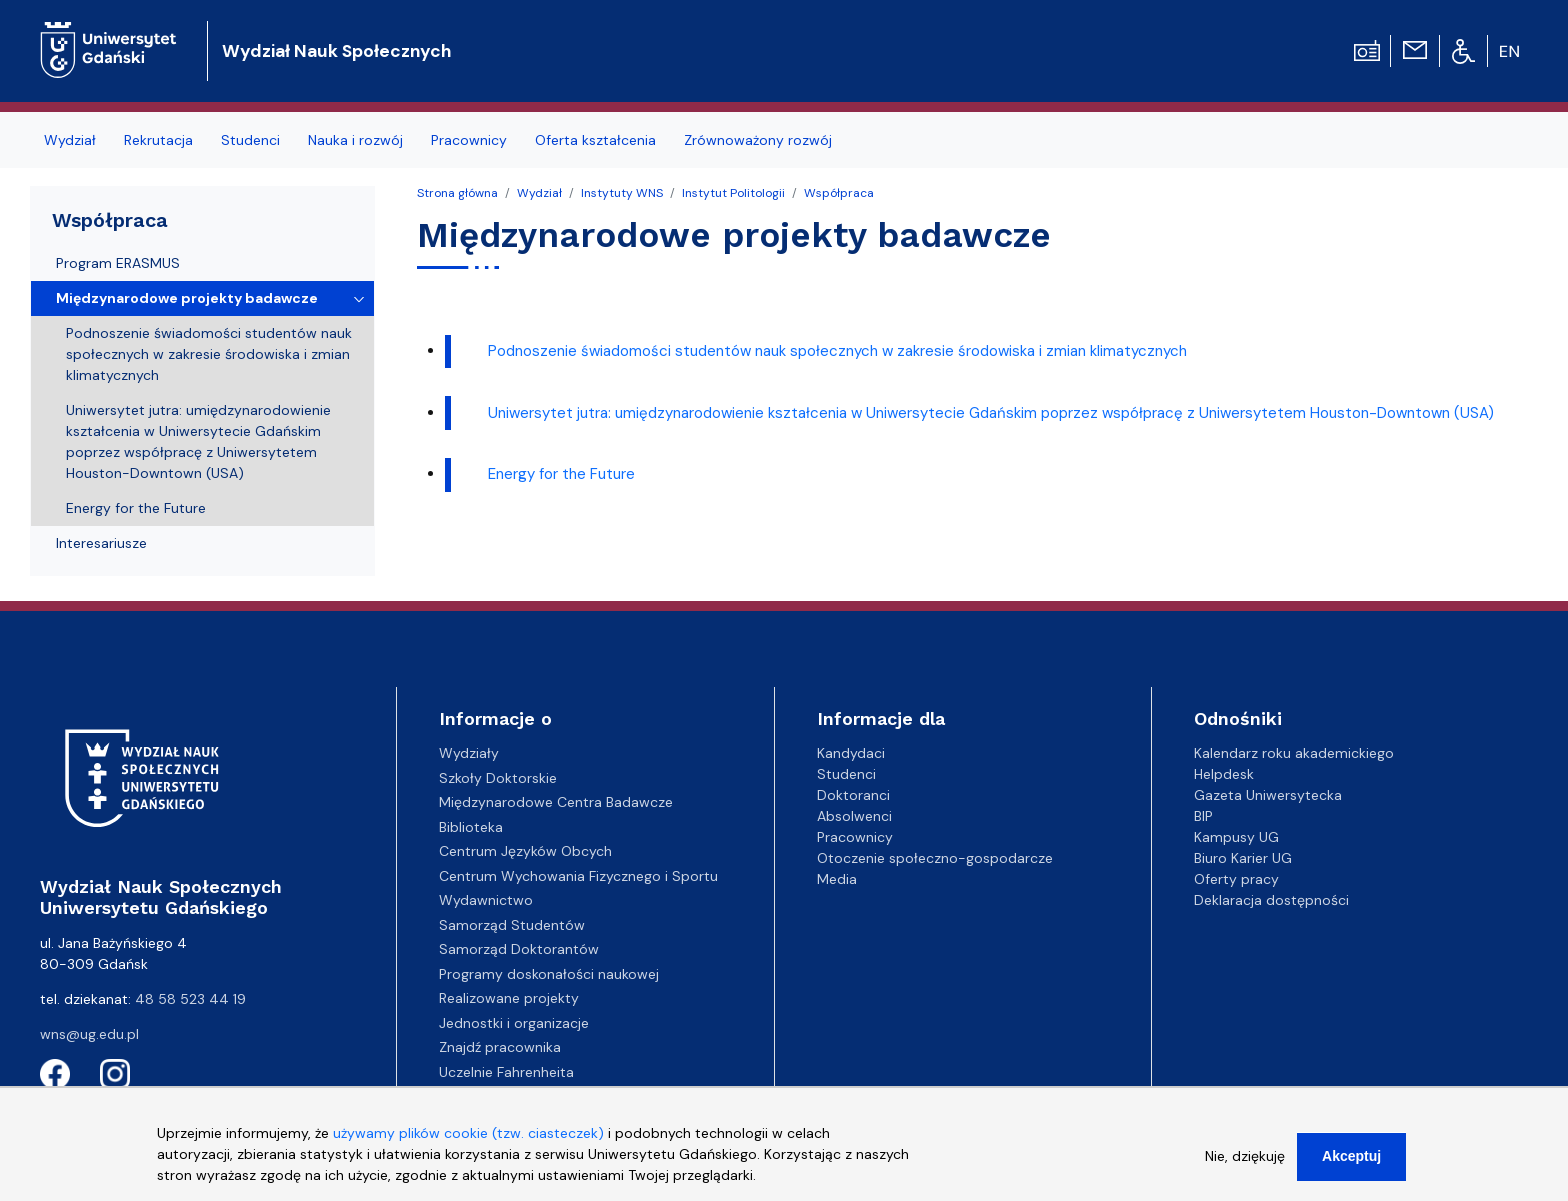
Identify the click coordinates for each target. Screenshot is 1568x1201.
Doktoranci (853, 795)
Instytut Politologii (733, 193)
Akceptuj (1351, 1167)
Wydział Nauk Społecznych (336, 51)
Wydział (70, 140)
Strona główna (457, 193)
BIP (1203, 816)
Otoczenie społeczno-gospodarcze (935, 858)
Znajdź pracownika (500, 1047)
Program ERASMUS (118, 263)
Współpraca (839, 193)
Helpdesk (1224, 774)
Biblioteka (471, 827)
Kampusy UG (1236, 837)
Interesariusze (101, 543)
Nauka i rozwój (355, 140)
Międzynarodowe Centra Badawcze (556, 802)
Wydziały (469, 753)
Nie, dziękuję (1245, 1167)
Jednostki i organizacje (514, 1023)
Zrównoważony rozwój (758, 140)
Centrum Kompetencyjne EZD (537, 1096)
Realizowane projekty (509, 998)
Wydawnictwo (486, 900)
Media (837, 879)
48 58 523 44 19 (190, 999)
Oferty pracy (1236, 879)
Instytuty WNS (622, 193)
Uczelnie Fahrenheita (506, 1072)
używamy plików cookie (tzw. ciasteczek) (468, 1144)
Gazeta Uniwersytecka (1268, 795)
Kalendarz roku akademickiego (1294, 753)
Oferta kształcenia (595, 140)
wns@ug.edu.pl (89, 1034)
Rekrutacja (158, 140)
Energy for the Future (561, 474)
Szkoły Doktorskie (498, 778)
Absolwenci (854, 816)
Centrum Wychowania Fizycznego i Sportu (578, 876)
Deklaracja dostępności (1271, 900)
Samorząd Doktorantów (519, 949)
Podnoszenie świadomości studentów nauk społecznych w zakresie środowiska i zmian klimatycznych (837, 351)
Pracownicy (469, 140)
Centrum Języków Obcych (525, 851)
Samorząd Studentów (512, 925)
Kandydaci (851, 753)
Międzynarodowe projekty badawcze (187, 298)
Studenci (250, 140)
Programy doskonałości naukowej (549, 974)
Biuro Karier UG (1243, 858)
